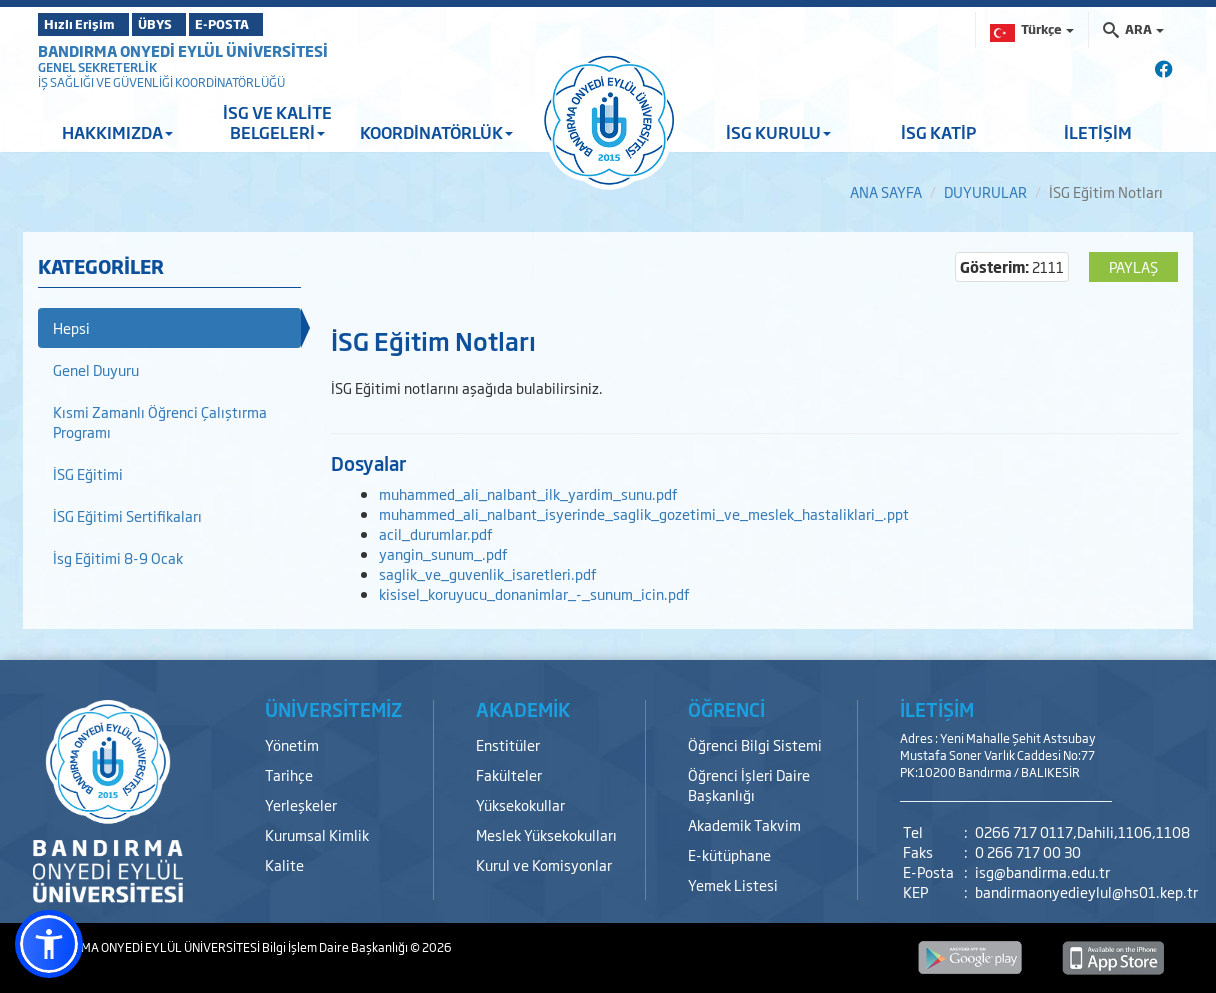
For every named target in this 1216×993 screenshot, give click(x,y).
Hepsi (71, 327)
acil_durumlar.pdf (436, 533)
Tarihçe (289, 774)
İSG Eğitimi (88, 473)
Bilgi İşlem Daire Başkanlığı (336, 947)
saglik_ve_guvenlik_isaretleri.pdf (488, 573)
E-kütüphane (729, 854)
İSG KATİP (938, 132)
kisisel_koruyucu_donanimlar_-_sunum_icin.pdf (534, 593)
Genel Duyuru (96, 369)
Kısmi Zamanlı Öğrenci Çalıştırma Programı (160, 421)
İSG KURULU (778, 132)
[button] (49, 944)
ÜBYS (185, 24)
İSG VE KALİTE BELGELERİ (277, 122)
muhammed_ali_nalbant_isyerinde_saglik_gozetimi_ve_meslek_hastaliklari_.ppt (644, 513)
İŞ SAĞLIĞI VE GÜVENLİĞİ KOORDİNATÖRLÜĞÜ (161, 82)
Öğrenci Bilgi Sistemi (755, 744)
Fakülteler (509, 774)
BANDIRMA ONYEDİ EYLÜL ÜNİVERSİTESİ (183, 50)
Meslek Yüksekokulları (546, 834)
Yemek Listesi (733, 884)
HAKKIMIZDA (117, 132)
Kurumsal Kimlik (317, 834)
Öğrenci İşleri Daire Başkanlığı (749, 784)
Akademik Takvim (744, 824)
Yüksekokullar (520, 804)
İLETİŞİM (1098, 132)
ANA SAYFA (886, 191)
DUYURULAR (985, 191)
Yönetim (292, 744)
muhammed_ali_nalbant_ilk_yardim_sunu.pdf (528, 493)
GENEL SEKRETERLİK (97, 67)
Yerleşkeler (301, 804)
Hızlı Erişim (87, 24)
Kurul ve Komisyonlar (544, 864)
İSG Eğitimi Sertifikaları (127, 515)
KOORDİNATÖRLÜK (436, 132)
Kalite (284, 864)
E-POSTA (278, 24)
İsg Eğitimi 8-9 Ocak (118, 557)
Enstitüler (508, 744)
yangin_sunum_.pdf (443, 553)
